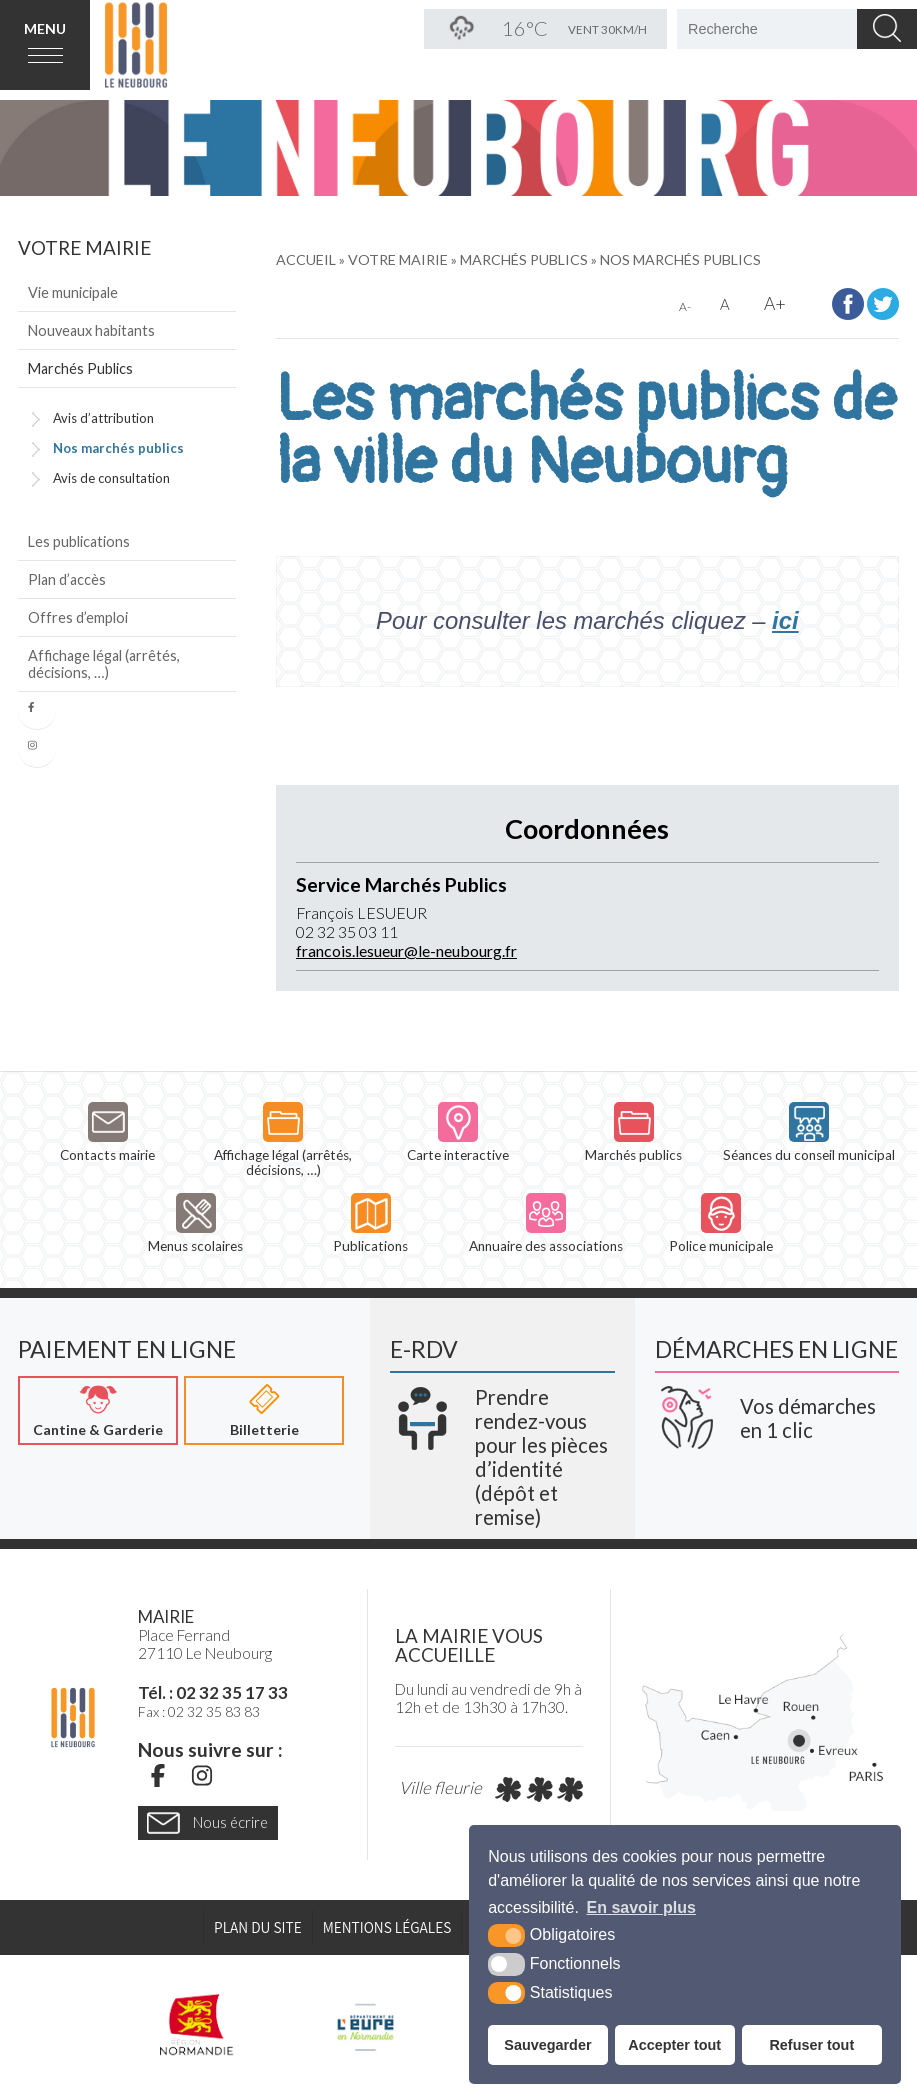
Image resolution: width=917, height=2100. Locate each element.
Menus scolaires (195, 1223)
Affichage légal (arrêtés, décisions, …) (104, 664)
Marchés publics (633, 1132)
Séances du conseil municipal (809, 1132)
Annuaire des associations (546, 1223)
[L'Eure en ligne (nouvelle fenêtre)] (365, 2025)
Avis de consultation (111, 478)
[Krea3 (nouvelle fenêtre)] (502, 1450)
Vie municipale (73, 292)
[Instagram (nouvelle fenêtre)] (202, 1775)
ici (785, 620)
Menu (45, 28)
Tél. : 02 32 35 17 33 (213, 1692)
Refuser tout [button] (811, 2045)
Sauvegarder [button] (547, 2045)
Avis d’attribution (103, 418)
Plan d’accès (67, 579)
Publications (370, 1223)
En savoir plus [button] (641, 1907)
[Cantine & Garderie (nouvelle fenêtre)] (97, 1410)
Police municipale (721, 1223)
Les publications (79, 541)
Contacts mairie (107, 1132)
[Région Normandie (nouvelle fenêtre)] (197, 2025)
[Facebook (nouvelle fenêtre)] (158, 1775)
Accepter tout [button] (674, 2045)
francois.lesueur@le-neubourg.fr (406, 950)
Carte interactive (458, 1132)
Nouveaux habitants (91, 330)
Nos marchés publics (118, 448)
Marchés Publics (80, 368)
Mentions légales (387, 1927)
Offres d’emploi (78, 617)
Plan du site (258, 1927)
